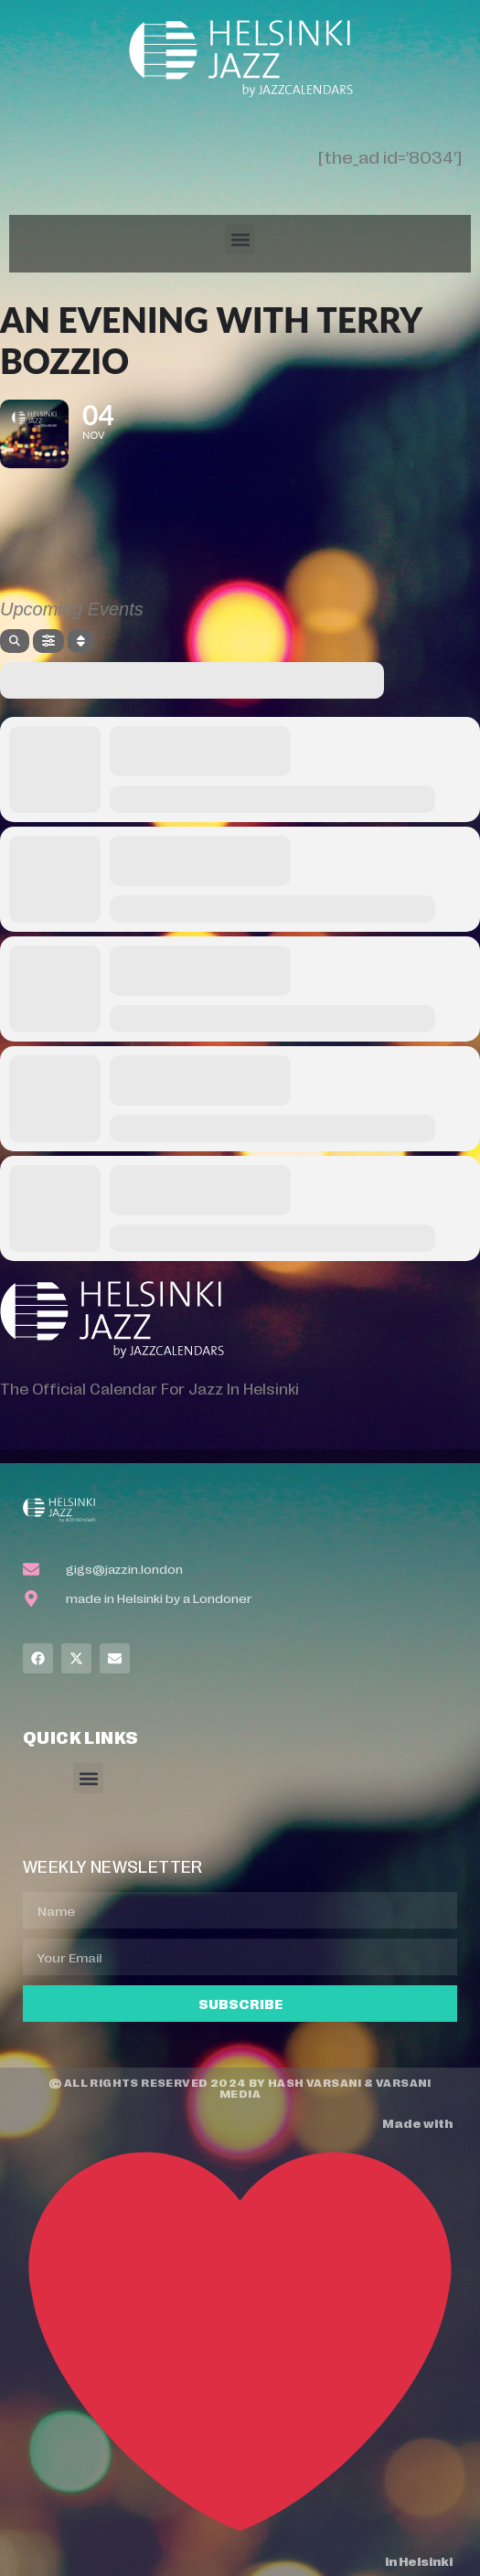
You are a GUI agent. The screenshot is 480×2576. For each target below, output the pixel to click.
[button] (240, 239)
